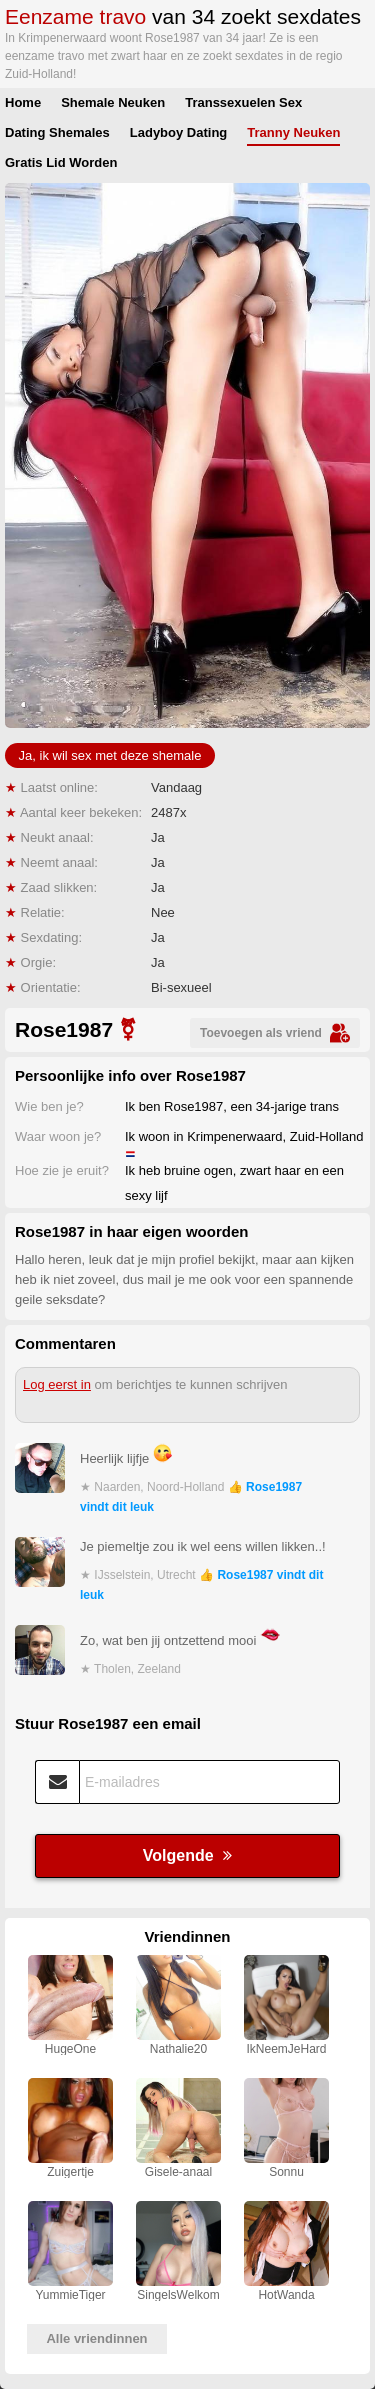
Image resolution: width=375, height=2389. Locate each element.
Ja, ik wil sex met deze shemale (110, 755)
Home (23, 102)
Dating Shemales (57, 132)
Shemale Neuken (113, 102)
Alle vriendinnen (96, 2338)
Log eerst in (57, 1384)
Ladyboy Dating (179, 132)
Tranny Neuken (293, 132)
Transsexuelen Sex (243, 102)
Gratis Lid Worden (61, 162)
